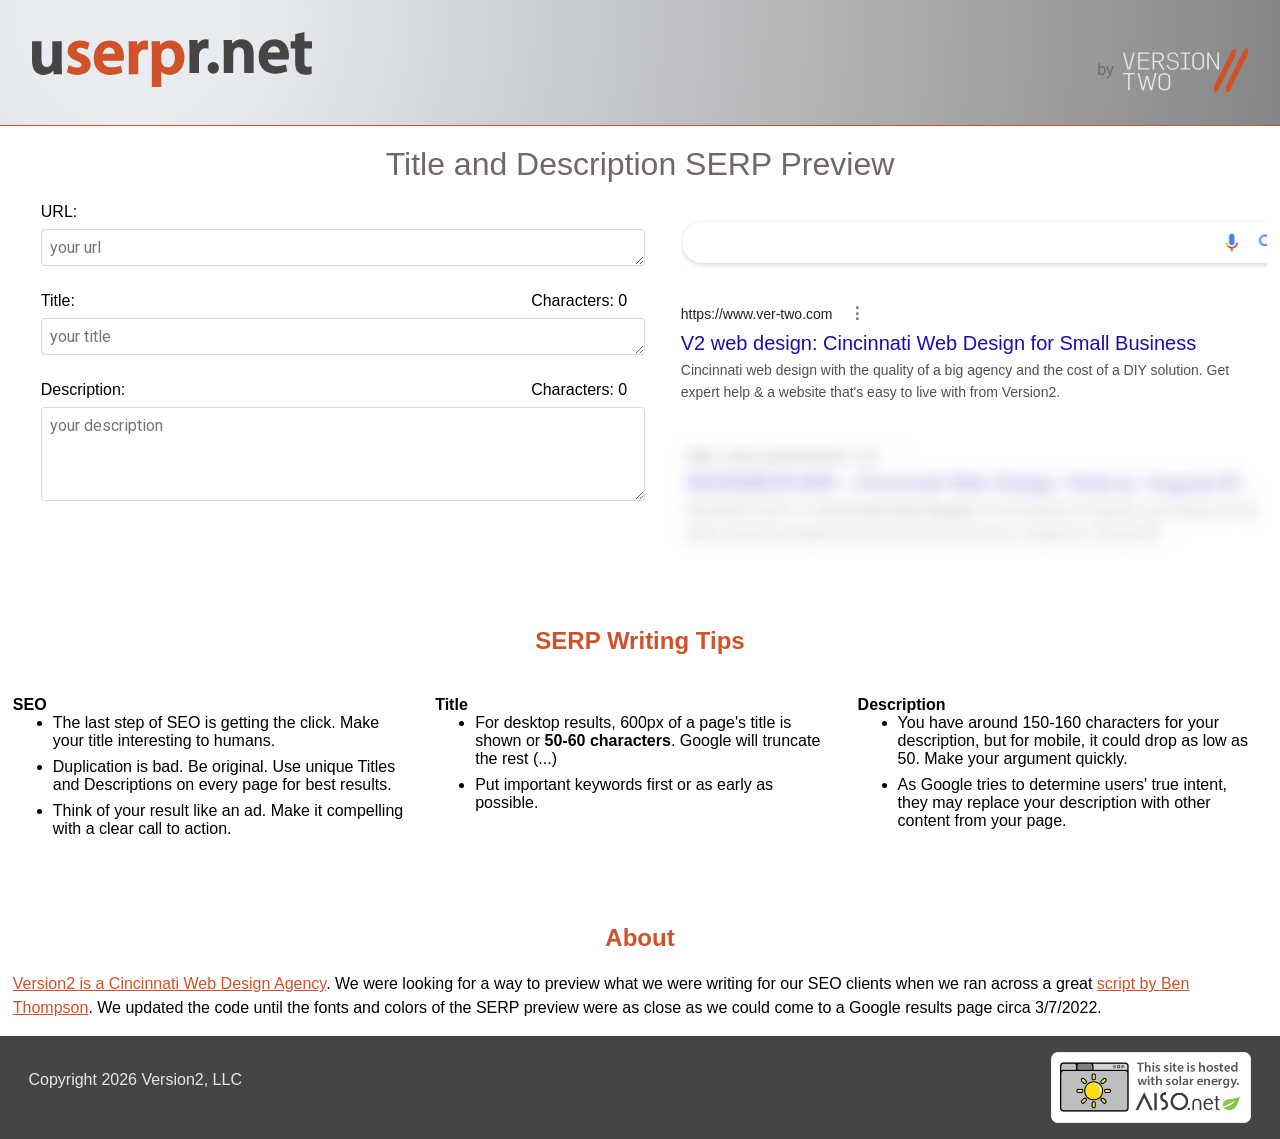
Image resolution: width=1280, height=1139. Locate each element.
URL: (59, 211)
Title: (58, 300)
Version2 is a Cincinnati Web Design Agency (169, 983)
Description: (83, 389)
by (1172, 69)
